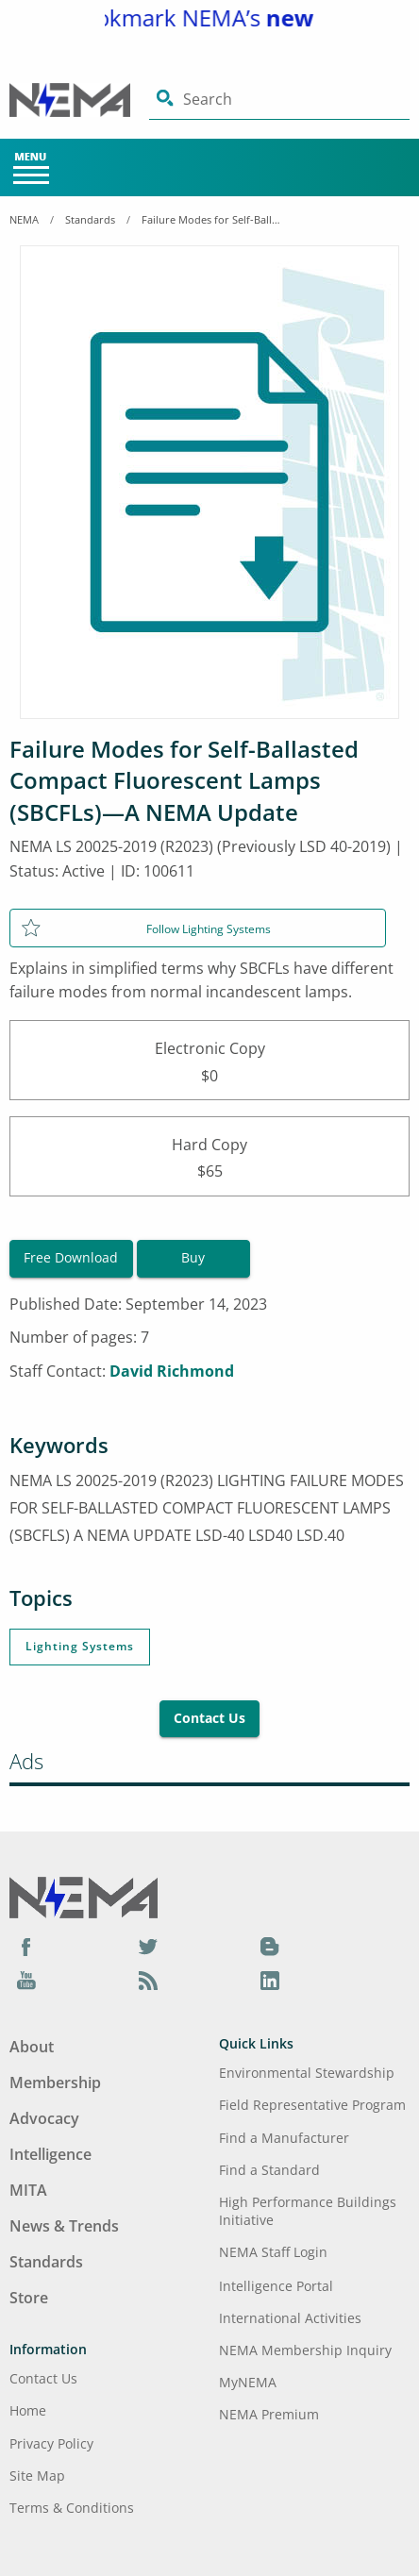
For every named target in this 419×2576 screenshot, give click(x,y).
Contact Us (209, 1718)
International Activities (290, 2318)
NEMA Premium (269, 2414)
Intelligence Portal (276, 2286)
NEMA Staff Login (273, 2252)
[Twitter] (148, 1945)
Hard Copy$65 (209, 1156)
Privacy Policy (51, 2443)
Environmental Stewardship (306, 2073)
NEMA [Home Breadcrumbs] (24, 219)
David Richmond (171, 1371)
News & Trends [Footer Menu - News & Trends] (64, 2226)
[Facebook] (26, 1945)
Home (27, 2410)
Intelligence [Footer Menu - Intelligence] (50, 2154)
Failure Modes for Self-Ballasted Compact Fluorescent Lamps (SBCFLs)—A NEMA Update (212, 219)
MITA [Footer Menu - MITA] (28, 2190)
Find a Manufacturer (284, 2138)
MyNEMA (248, 2382)
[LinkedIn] (269, 1979)
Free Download (71, 1257)
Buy (193, 1257)
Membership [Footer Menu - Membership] (55, 2082)
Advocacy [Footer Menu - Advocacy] (44, 2118)
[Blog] (269, 1945)
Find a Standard (269, 2170)
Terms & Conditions (71, 2508)
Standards (90, 219)
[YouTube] (26, 1979)
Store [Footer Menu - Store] (28, 2297)
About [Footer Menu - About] (31, 2046)
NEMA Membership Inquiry (305, 2350)
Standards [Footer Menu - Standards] (46, 2261)
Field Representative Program (312, 2105)
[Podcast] (148, 1979)
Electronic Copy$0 (209, 1060)
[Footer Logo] (83, 1896)
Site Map (37, 2475)
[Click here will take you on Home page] (79, 100)
